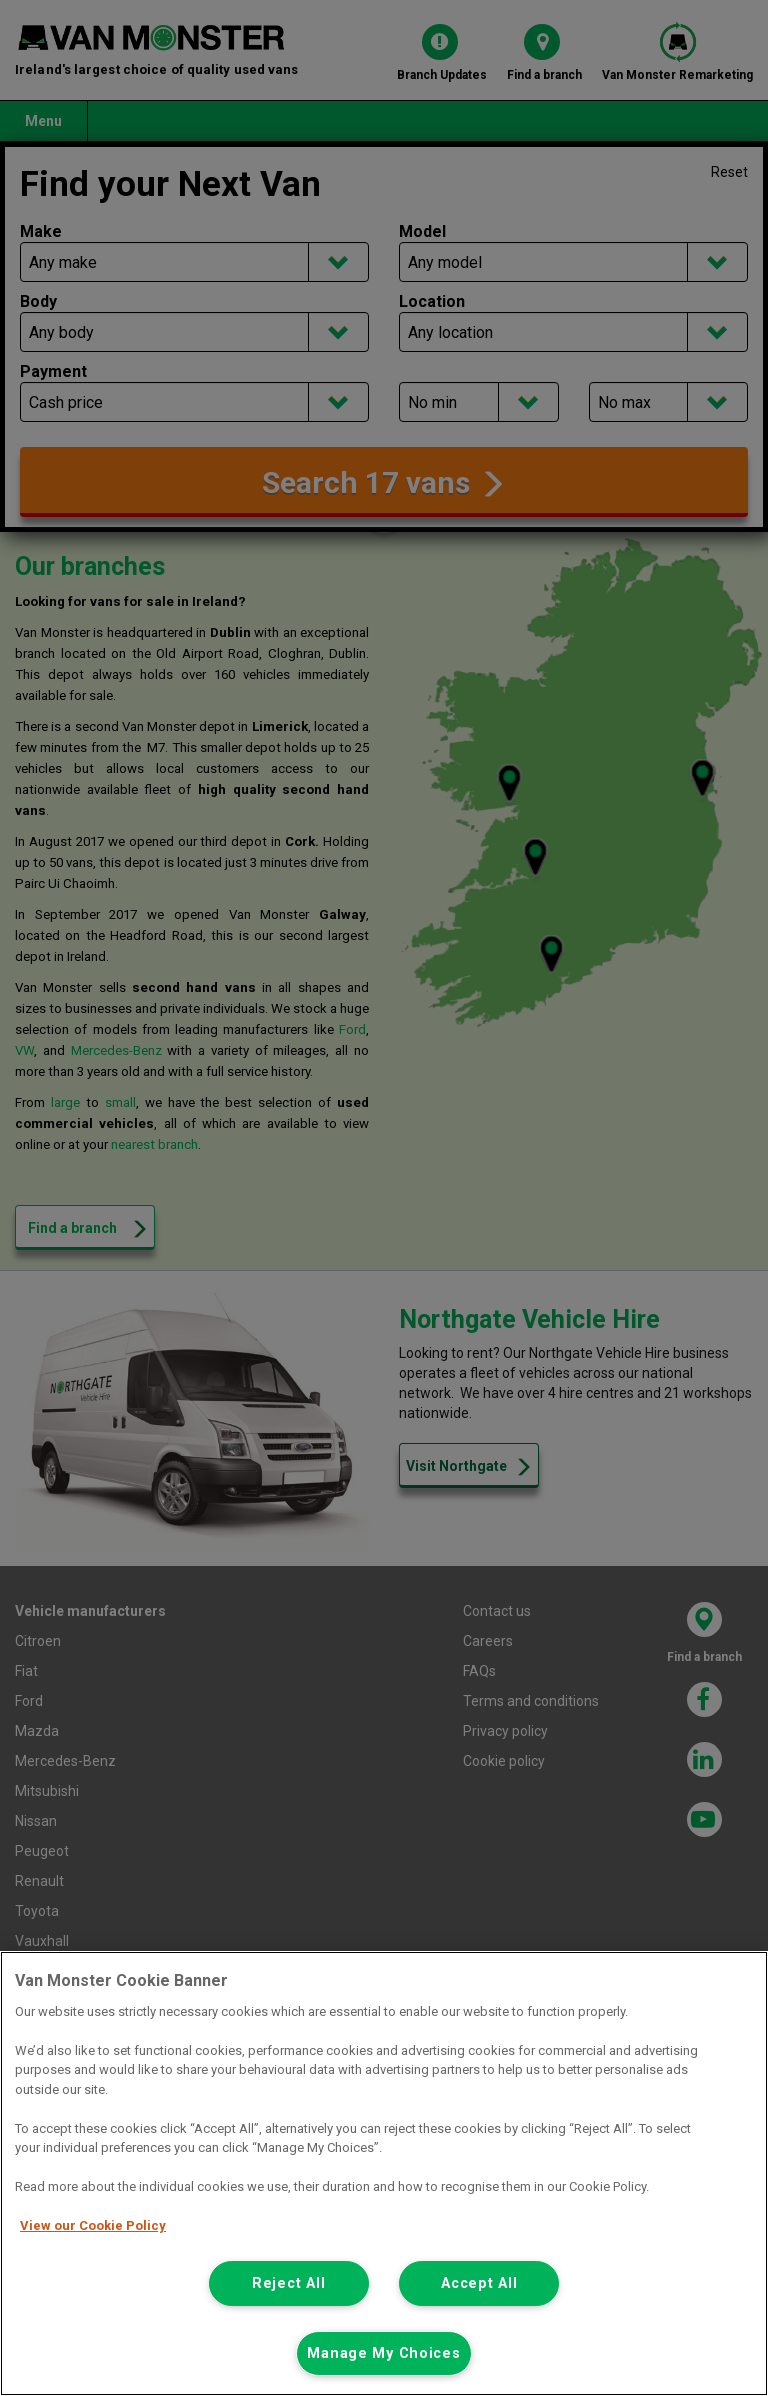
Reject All (288, 2283)
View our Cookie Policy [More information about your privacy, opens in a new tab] (93, 2225)
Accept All (479, 2283)
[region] (384, 2173)
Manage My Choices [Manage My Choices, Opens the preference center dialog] (383, 2353)
